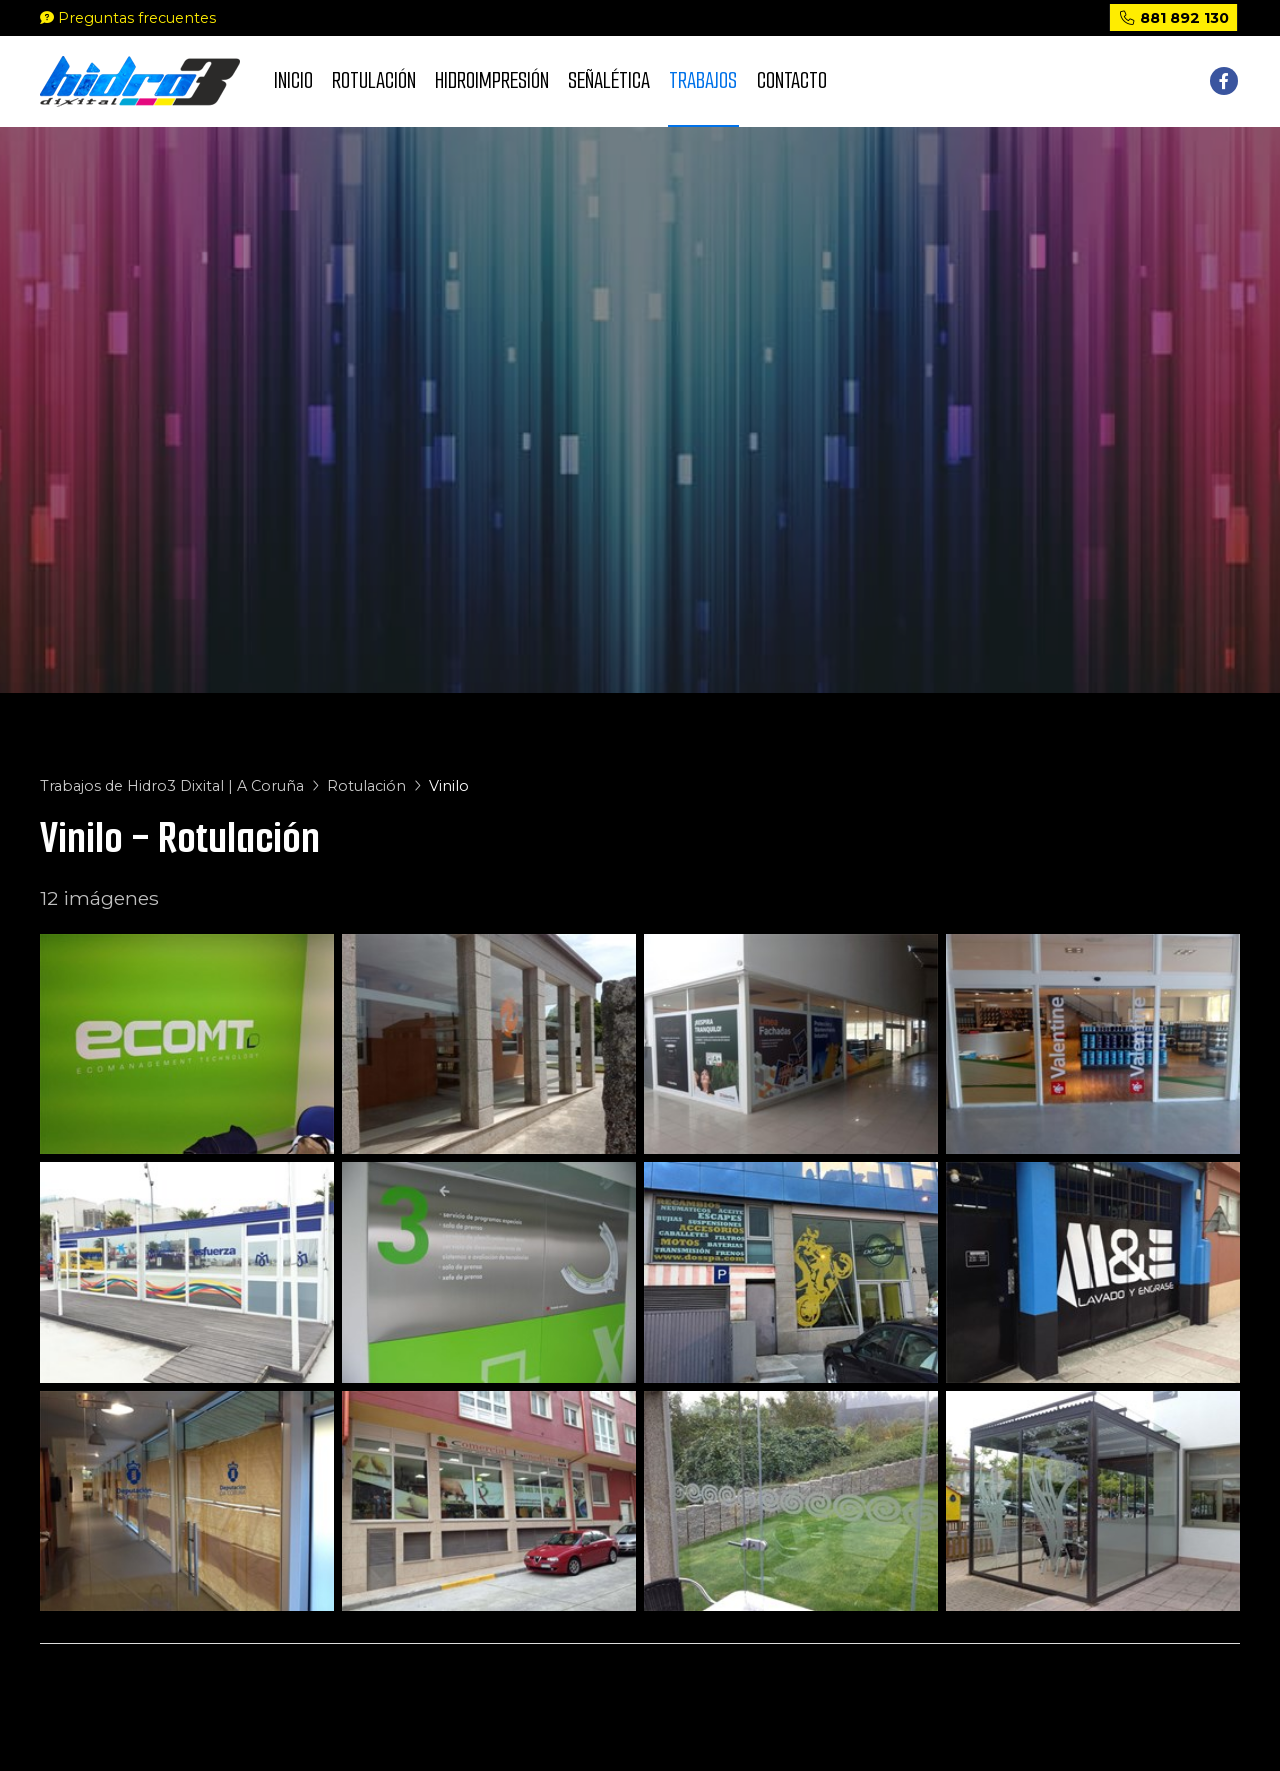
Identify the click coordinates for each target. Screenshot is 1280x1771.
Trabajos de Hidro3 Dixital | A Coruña (172, 786)
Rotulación (366, 786)
